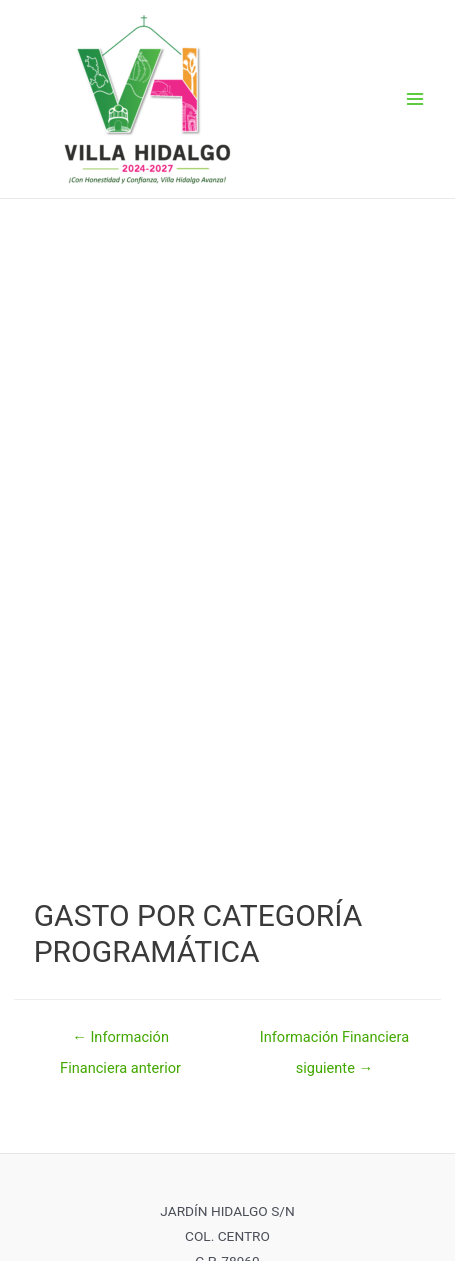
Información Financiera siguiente (334, 1042)
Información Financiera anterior (120, 1042)
